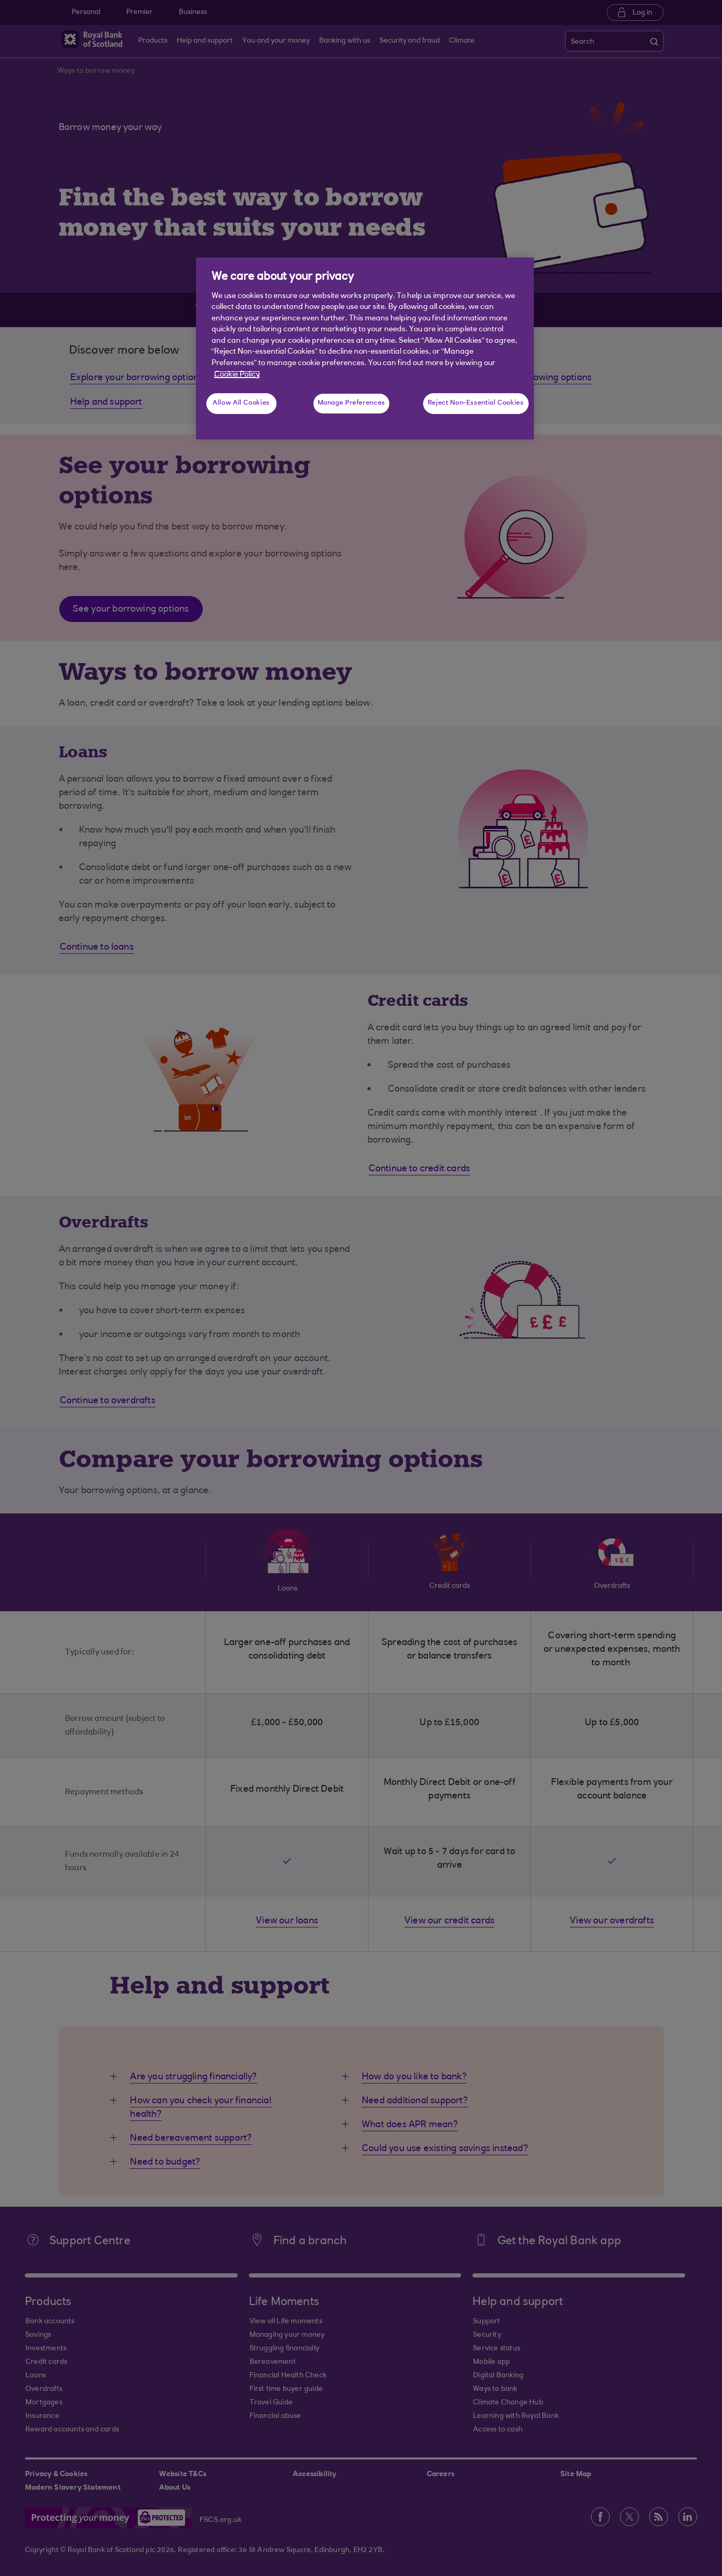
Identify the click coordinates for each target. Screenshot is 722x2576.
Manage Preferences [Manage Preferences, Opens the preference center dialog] (351, 403)
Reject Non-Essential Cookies (476, 403)
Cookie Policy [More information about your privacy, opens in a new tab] (237, 375)
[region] (365, 348)
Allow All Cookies (241, 403)
